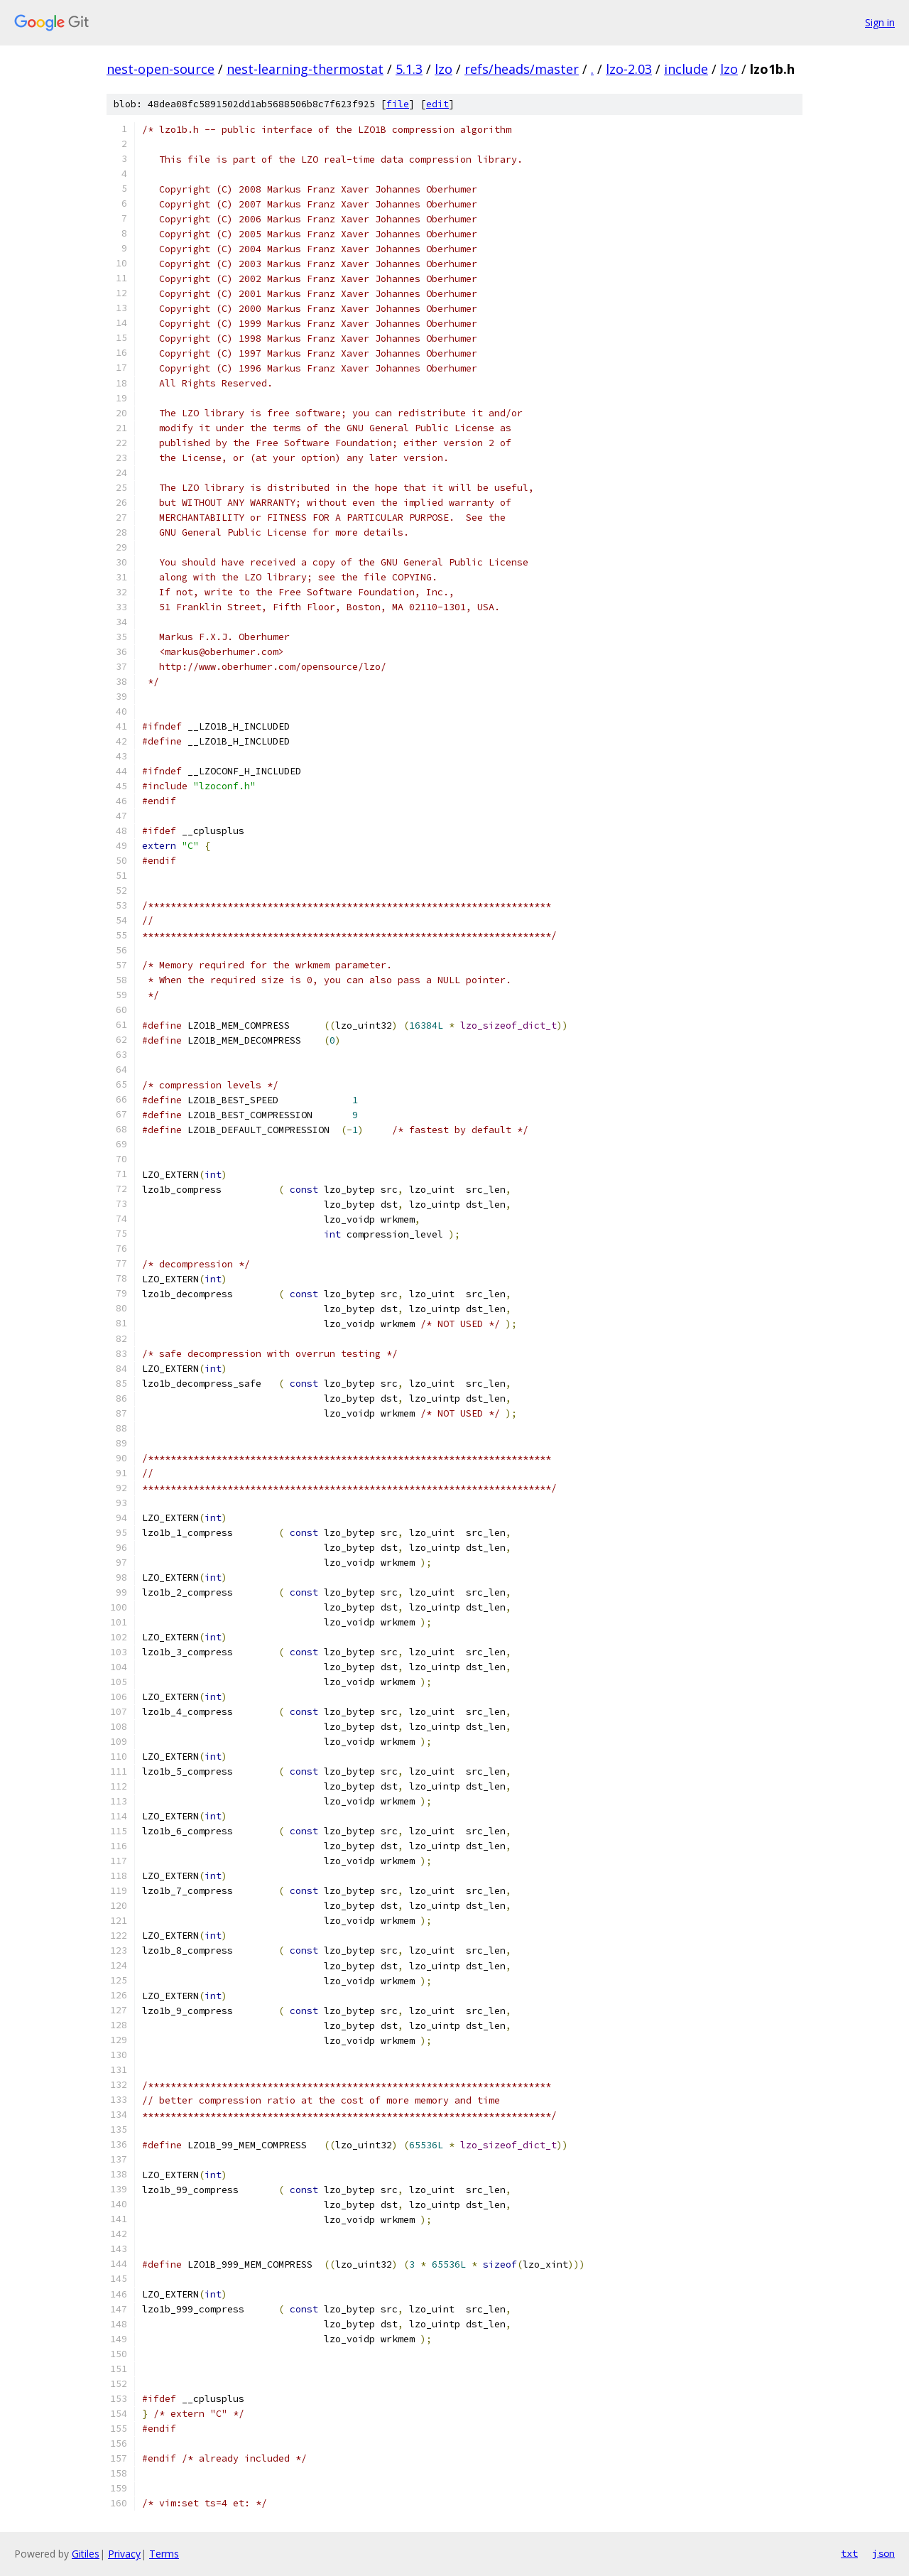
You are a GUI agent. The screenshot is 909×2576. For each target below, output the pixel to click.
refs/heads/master (521, 68)
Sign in (880, 22)
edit (437, 104)
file (397, 104)
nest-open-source (160, 68)
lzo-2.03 (629, 68)
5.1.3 (409, 68)
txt (849, 2553)
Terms (164, 2553)
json (883, 2553)
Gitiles (85, 2553)
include (686, 68)
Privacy (124, 2553)
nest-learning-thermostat (305, 68)
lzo (443, 68)
